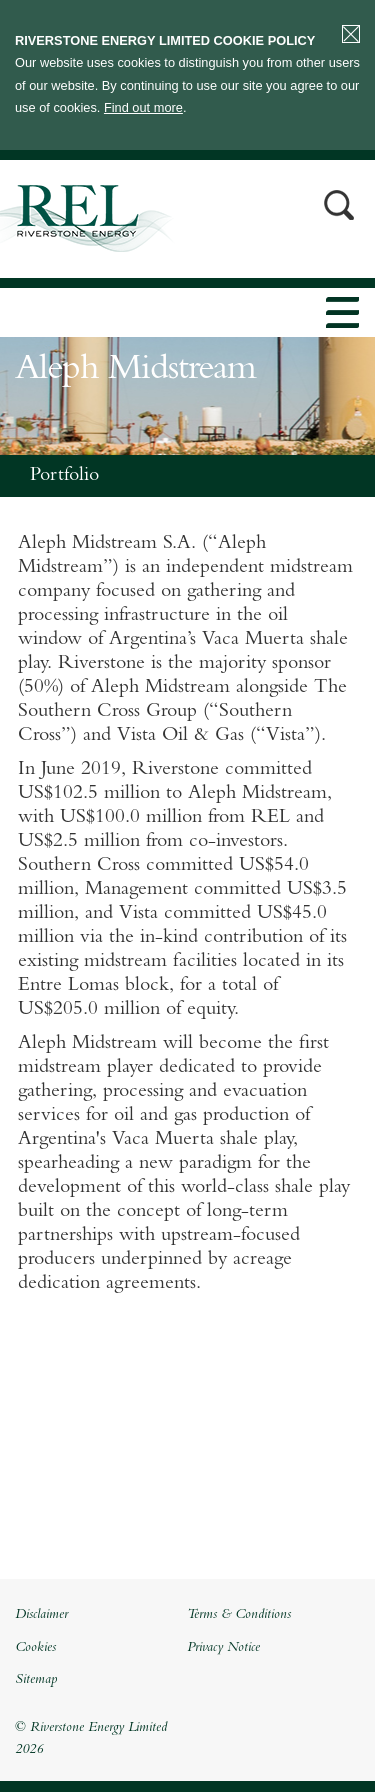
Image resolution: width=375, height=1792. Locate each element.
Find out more (143, 107)
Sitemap (36, 1680)
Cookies (35, 1648)
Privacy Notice (223, 1648)
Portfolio (64, 476)
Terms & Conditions (239, 1615)
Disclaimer (41, 1615)
